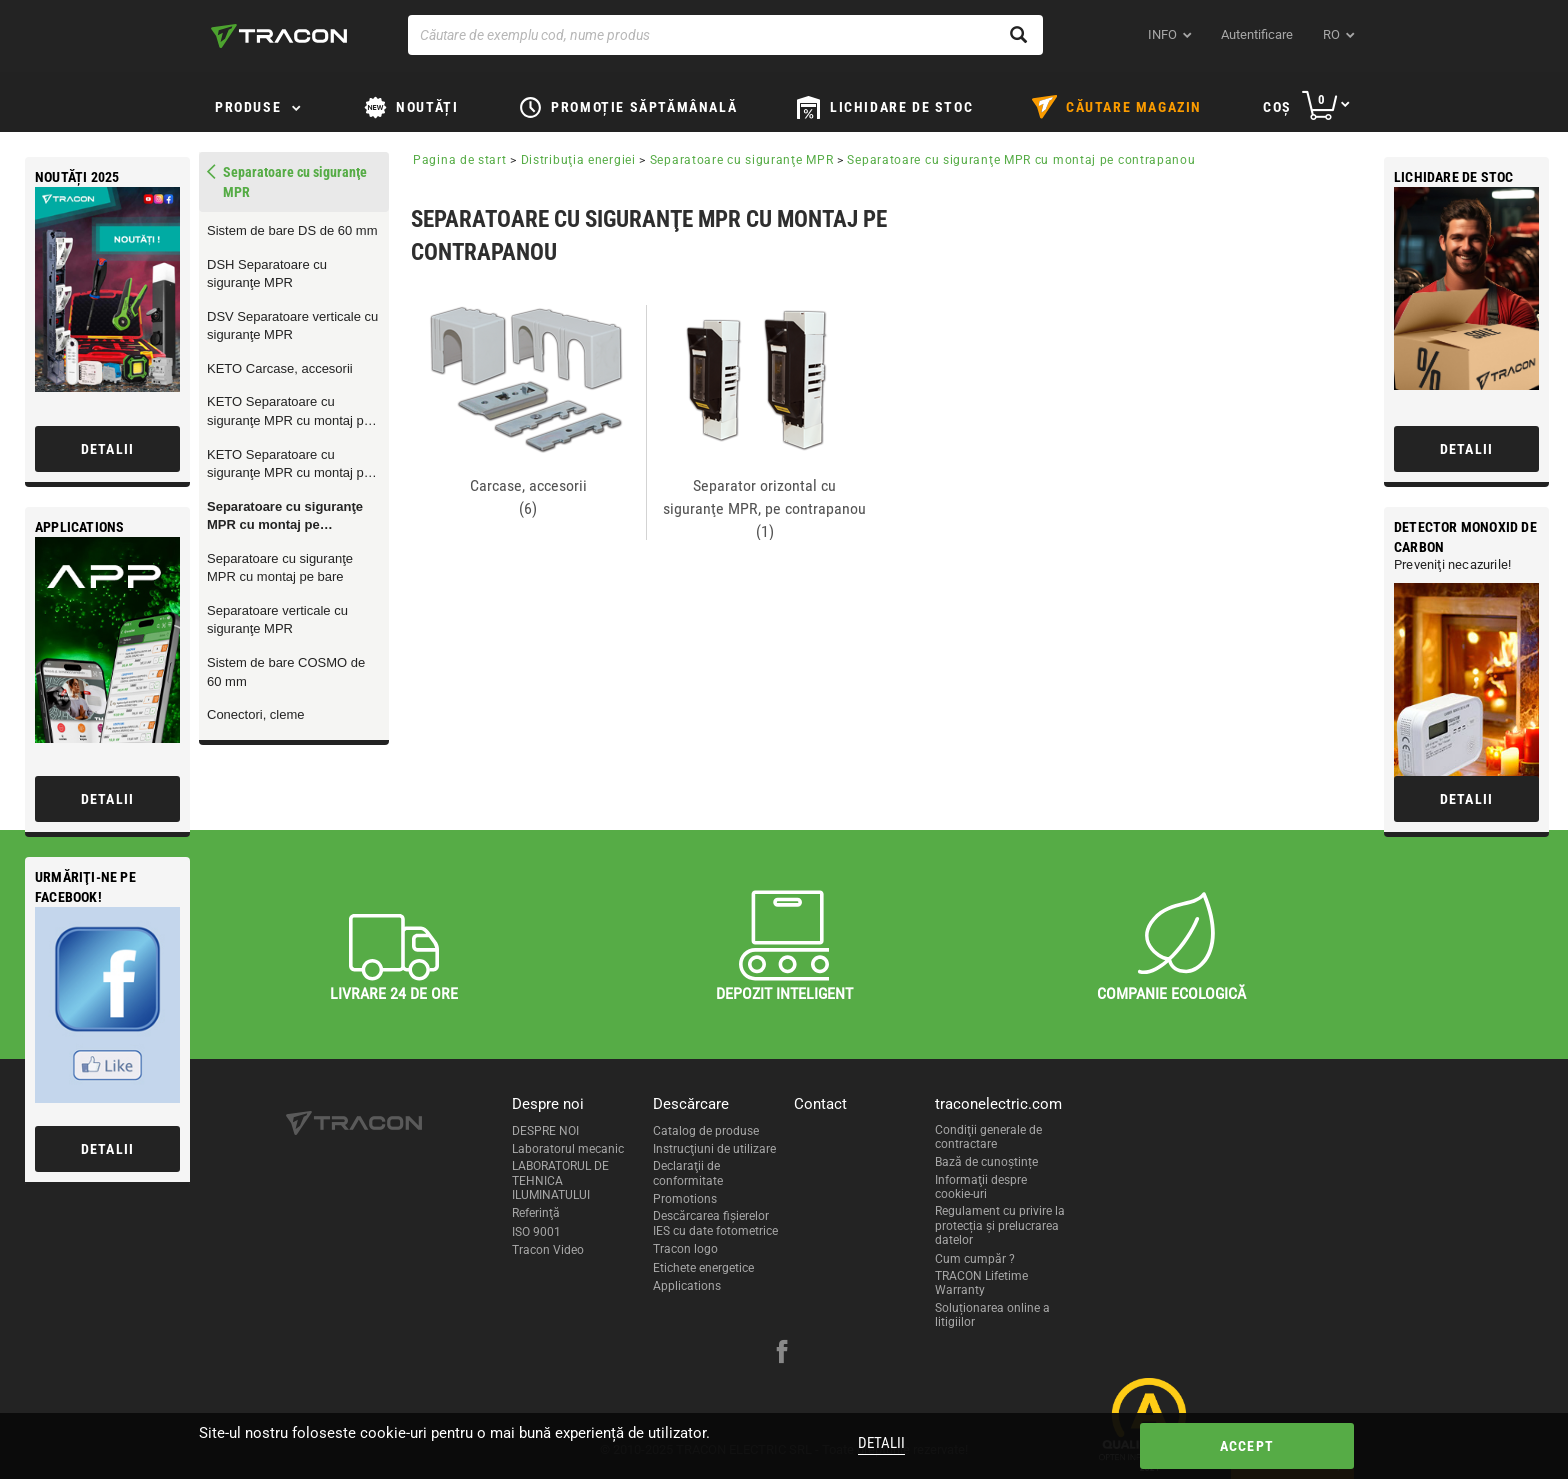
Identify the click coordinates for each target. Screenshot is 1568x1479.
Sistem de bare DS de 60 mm (292, 230)
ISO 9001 (536, 1232)
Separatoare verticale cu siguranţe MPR (277, 620)
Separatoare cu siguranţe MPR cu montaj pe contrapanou (285, 517)
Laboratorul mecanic (568, 1149)
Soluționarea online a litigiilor (992, 1315)
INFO (1162, 34)
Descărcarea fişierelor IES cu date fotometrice (715, 1223)
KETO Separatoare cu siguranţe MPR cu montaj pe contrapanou (289, 412)
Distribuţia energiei (578, 160)
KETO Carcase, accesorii (280, 368)
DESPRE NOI (545, 1131)
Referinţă (536, 1213)
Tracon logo (685, 1249)
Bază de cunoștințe (986, 1162)
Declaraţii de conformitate (688, 1173)
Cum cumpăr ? (975, 1259)
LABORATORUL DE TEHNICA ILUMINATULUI (560, 1180)
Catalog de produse (706, 1131)
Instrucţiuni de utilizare (714, 1149)
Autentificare (1257, 34)
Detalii (881, 1443)
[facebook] (782, 1354)
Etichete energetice (703, 1268)
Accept (1247, 1446)
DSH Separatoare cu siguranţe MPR (267, 274)
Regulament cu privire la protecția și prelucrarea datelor (1000, 1225)
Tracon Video (548, 1250)
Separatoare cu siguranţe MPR (742, 160)
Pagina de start (460, 160)
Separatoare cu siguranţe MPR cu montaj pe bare (280, 568)
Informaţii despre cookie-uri (981, 1187)
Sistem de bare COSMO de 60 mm (286, 672)
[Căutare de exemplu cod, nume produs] (725, 35)
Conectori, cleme (256, 714)
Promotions (685, 1199)
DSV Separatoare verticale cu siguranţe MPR (292, 326)
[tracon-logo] (279, 36)
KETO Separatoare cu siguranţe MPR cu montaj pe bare (289, 465)
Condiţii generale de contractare (988, 1137)
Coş (1277, 107)
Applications (687, 1286)
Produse (248, 107)
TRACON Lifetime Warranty (981, 1283)
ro (1331, 34)
